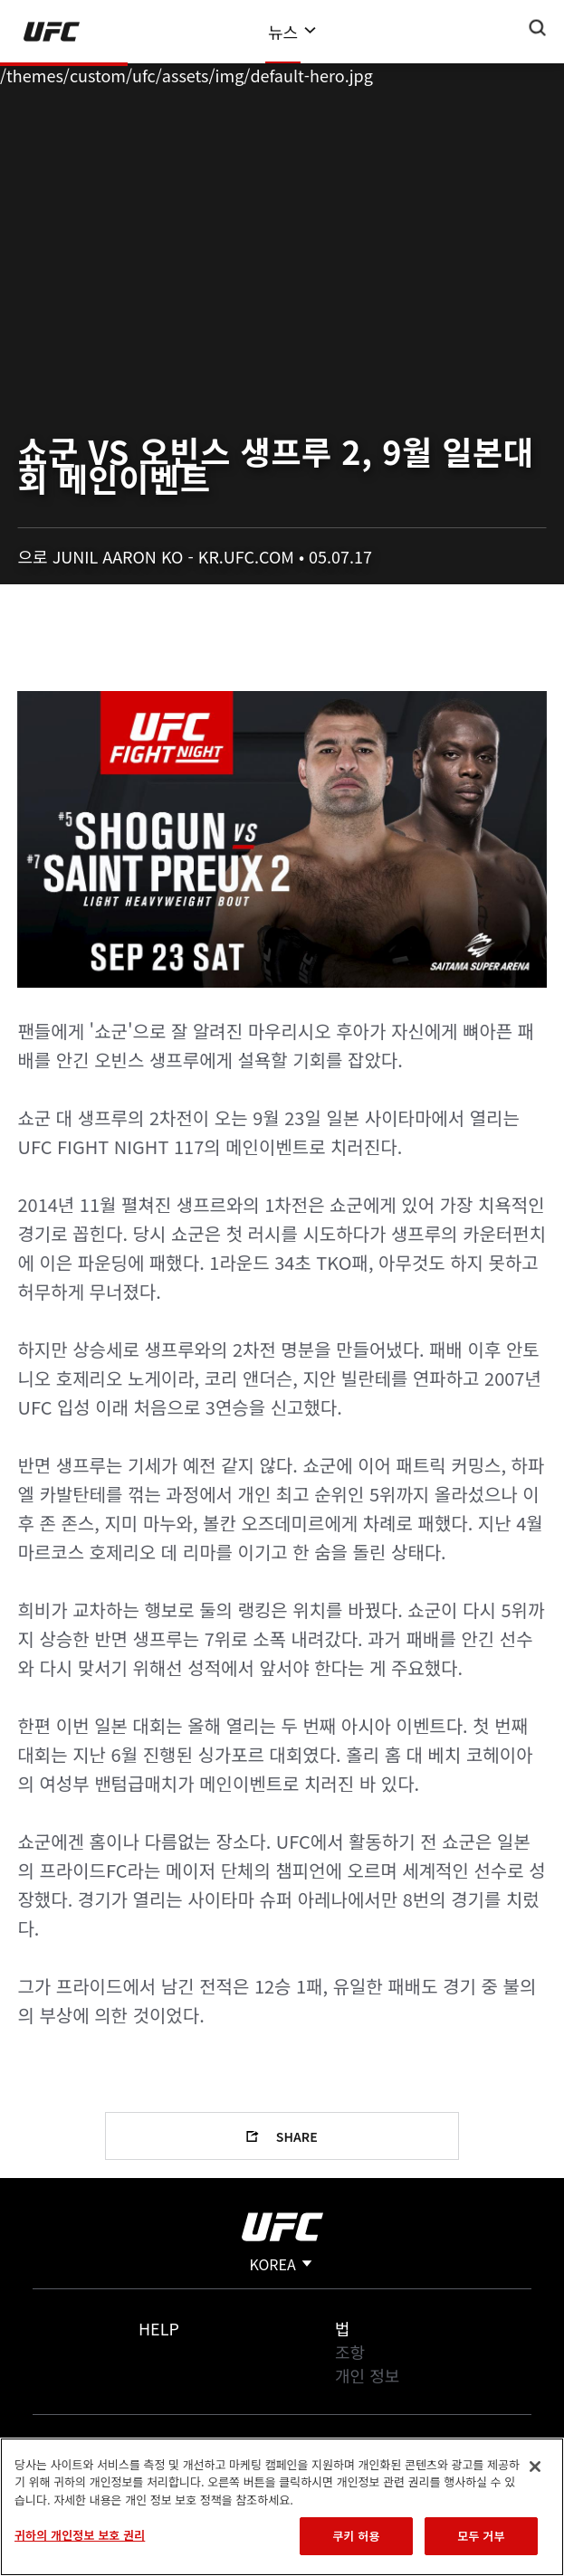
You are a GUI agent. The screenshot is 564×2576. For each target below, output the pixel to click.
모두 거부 (480, 2535)
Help (159, 2328)
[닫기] (535, 2466)
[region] (282, 2507)
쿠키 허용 (355, 2535)
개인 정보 (367, 2375)
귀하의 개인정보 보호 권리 (79, 2534)
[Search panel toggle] (537, 28)
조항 (350, 2351)
